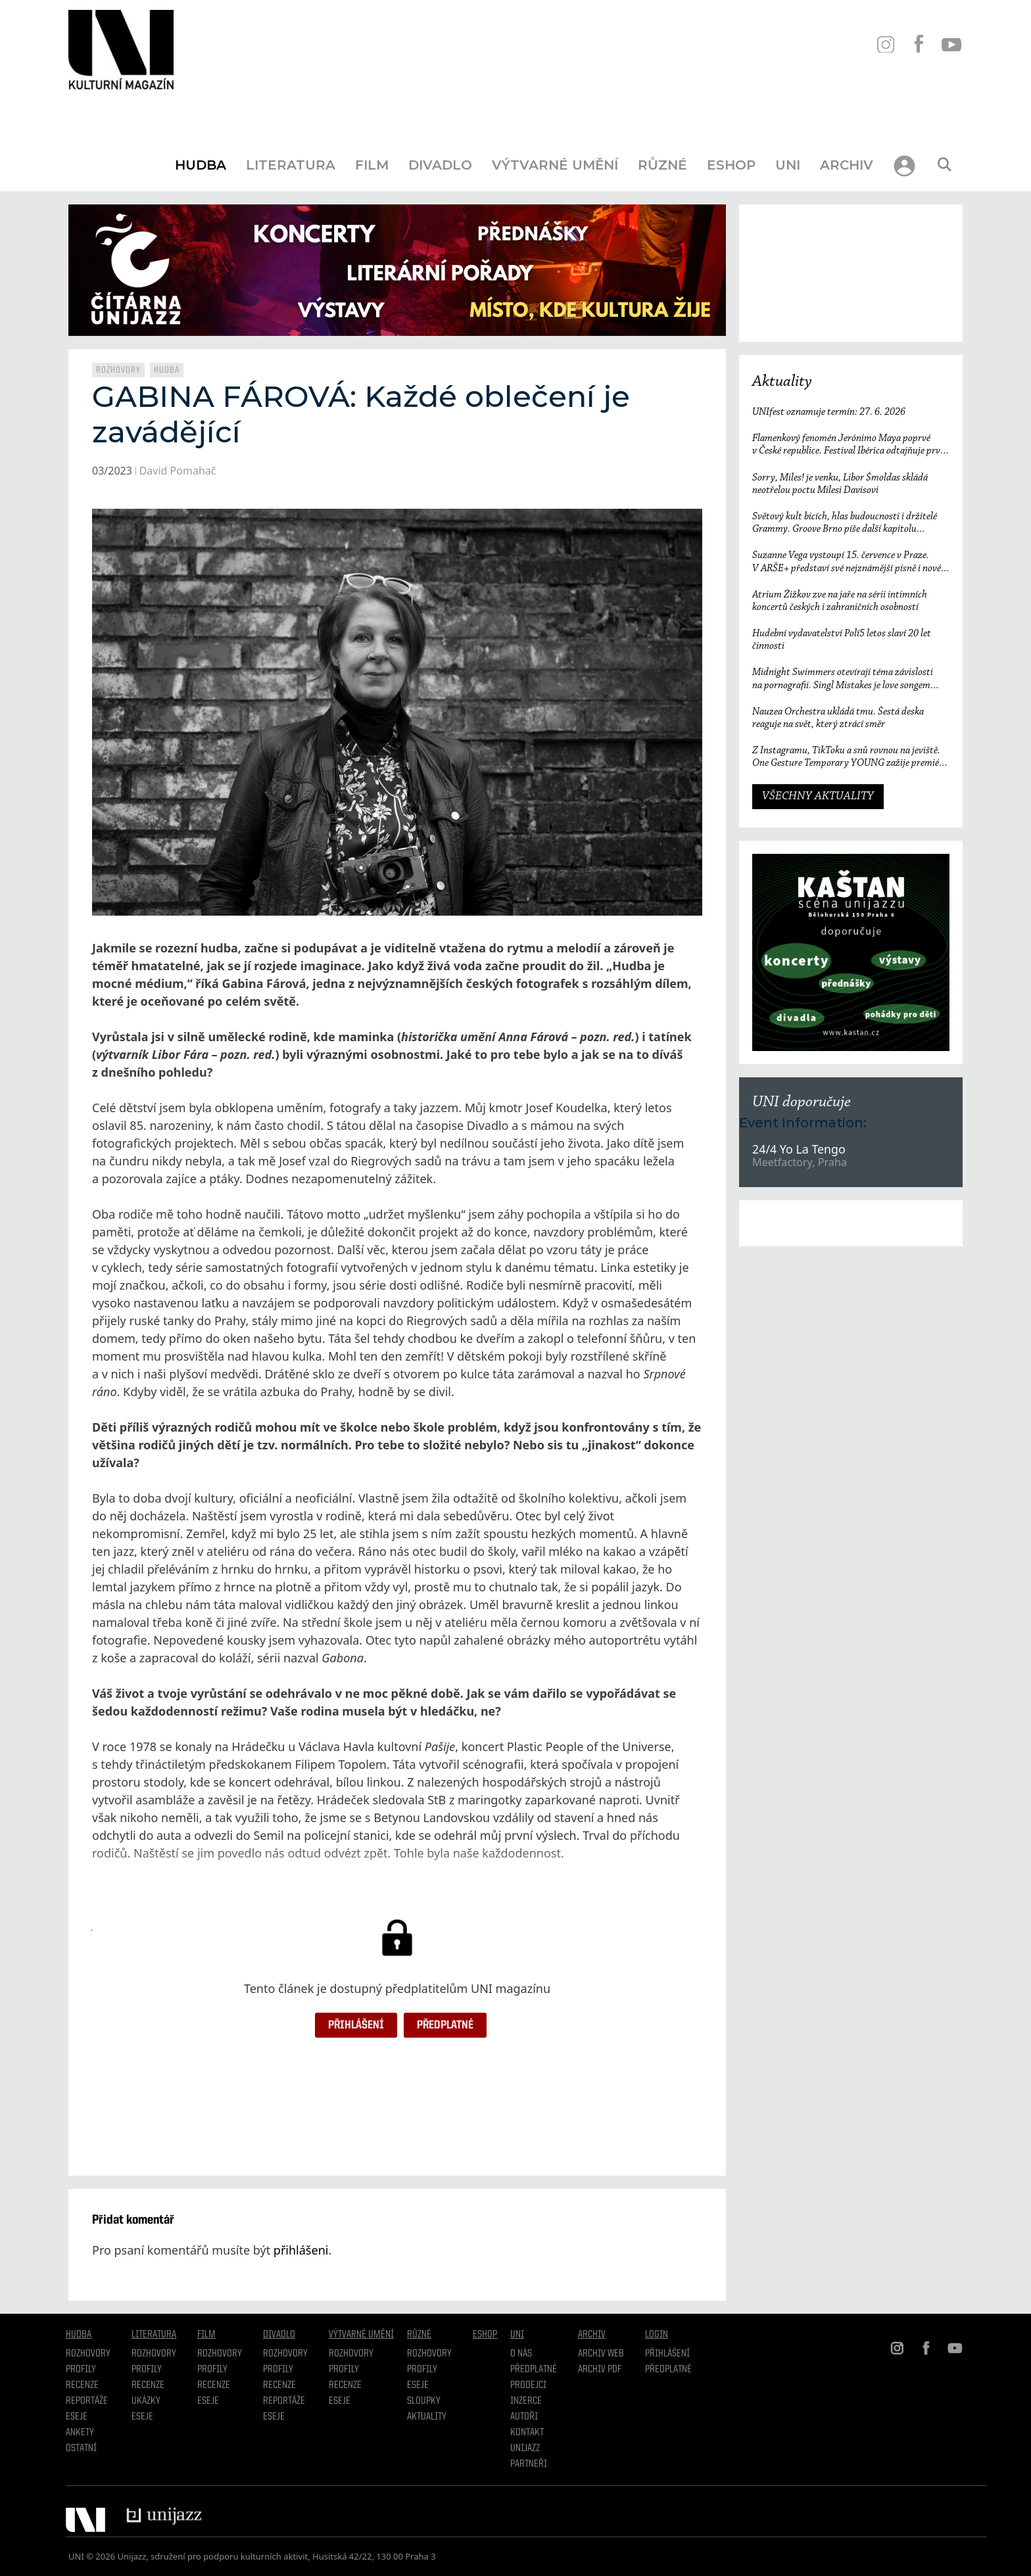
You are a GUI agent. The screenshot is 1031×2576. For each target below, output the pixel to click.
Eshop (731, 165)
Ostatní (81, 2448)
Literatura (290, 165)
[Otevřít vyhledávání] (944, 165)
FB (918, 44)
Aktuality (782, 381)
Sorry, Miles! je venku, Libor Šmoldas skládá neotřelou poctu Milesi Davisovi (840, 484)
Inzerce (526, 2401)
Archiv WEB (601, 2354)
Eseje (76, 2417)
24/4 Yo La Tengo (799, 1149)
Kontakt (527, 2432)
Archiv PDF (599, 2369)
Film (372, 165)
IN (885, 44)
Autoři (524, 2417)
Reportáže (87, 2401)
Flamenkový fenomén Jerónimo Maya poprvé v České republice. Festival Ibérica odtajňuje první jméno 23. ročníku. (850, 445)
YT (951, 44)
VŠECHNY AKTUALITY (818, 797)
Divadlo (440, 165)
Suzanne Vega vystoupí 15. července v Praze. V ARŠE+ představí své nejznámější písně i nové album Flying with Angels (846, 562)
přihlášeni (301, 2250)
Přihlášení (356, 2025)
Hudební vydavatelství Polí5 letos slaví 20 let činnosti (841, 639)
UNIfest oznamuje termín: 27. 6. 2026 (828, 412)
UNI (787, 165)
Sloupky (424, 2401)
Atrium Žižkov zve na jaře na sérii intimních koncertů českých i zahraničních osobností (839, 601)
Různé (662, 165)
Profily (81, 2369)
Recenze (82, 2385)
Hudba (200, 165)
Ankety (80, 2432)
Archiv (846, 165)
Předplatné (445, 2025)
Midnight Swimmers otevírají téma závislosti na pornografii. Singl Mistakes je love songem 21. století (842, 679)
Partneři (528, 2464)
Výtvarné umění (555, 165)
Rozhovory (118, 370)
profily (147, 2369)
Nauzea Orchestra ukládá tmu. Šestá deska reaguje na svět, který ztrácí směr (838, 718)
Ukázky (146, 2401)
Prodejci (528, 2385)
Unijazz (525, 2448)
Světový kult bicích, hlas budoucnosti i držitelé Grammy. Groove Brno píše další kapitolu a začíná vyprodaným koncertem (844, 523)
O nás (521, 2354)
